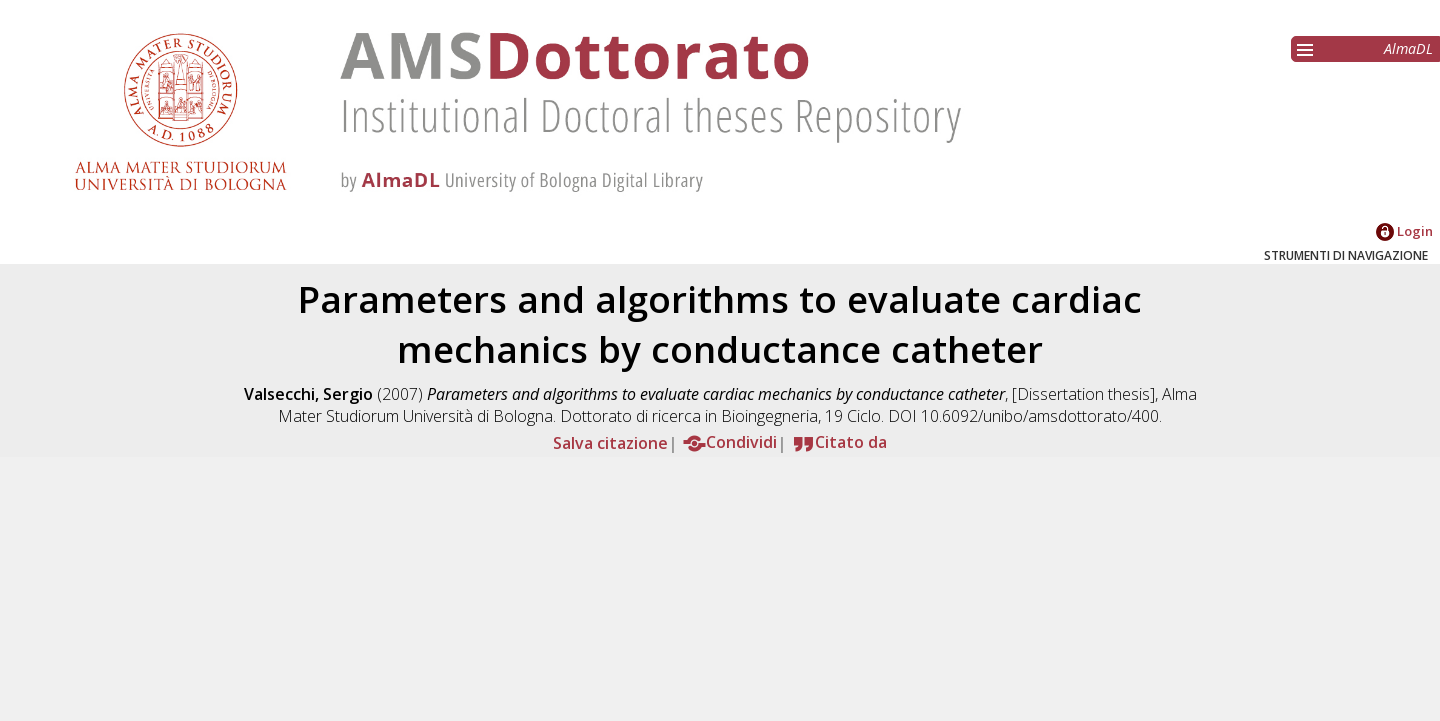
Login (1404, 231)
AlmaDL (1408, 48)
